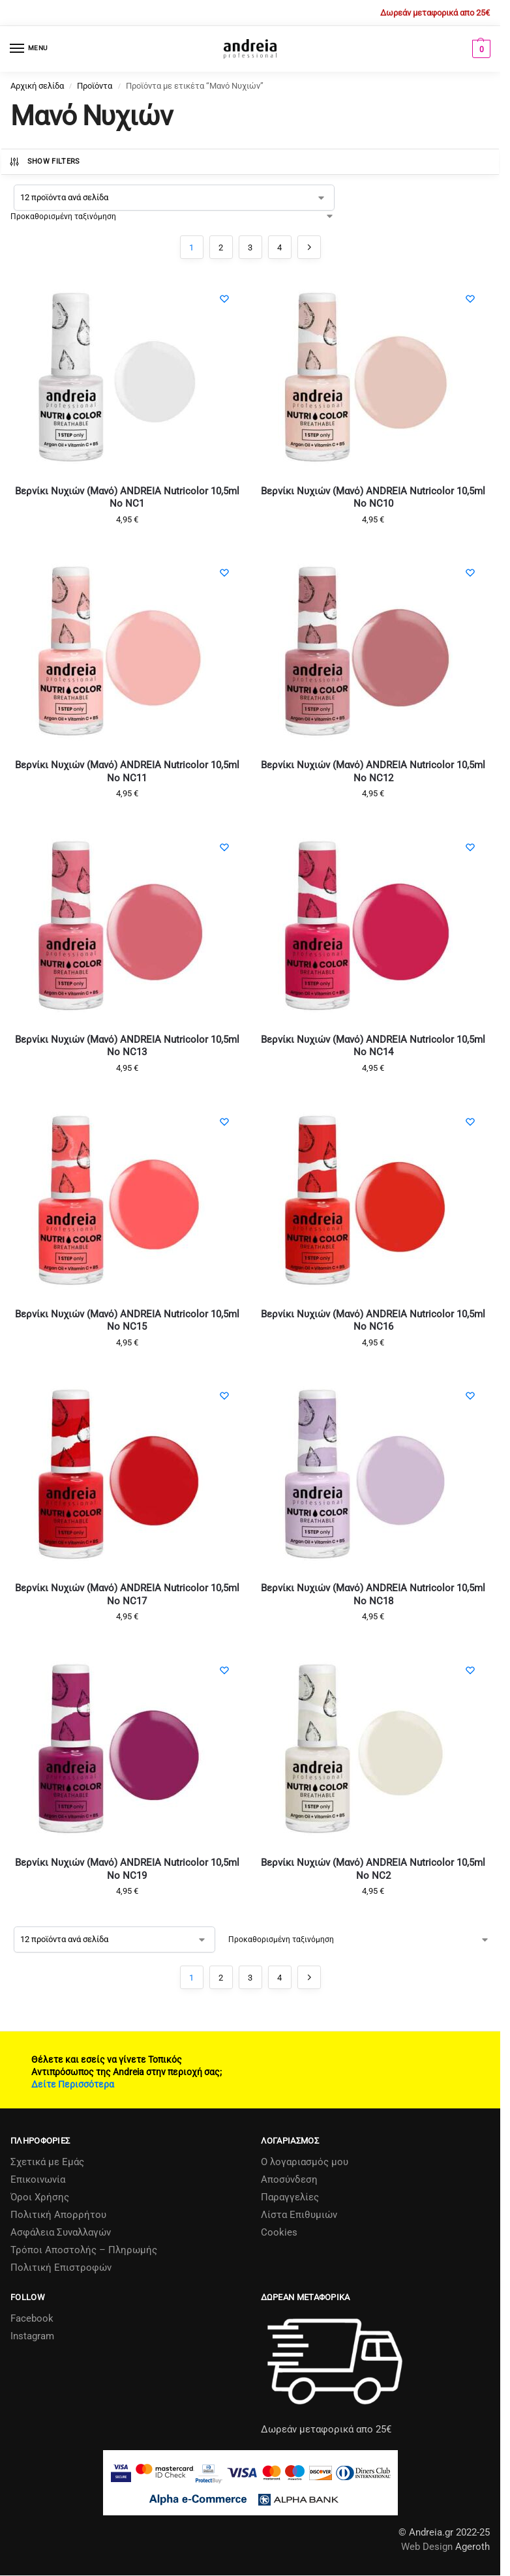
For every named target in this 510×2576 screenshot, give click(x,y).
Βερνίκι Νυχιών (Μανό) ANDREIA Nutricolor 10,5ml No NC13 (127, 1046)
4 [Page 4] (279, 247)
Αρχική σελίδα (37, 86)
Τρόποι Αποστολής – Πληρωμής (83, 2250)
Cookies (279, 2232)
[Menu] (29, 49)
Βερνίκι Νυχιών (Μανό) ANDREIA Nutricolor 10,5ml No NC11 (127, 771)
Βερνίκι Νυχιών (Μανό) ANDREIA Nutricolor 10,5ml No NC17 (127, 1594)
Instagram (32, 2336)
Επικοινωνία (37, 2179)
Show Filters (44, 162)
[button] (479, 49)
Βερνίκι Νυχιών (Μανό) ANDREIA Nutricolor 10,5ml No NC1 (127, 497)
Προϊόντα (94, 86)
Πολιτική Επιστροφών (61, 2267)
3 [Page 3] (250, 247)
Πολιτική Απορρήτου (58, 2215)
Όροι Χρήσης (39, 2197)
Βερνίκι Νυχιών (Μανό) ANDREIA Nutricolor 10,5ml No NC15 (127, 1320)
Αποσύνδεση (289, 2179)
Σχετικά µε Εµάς (47, 2162)
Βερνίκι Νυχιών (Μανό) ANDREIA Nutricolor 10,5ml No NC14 (373, 1046)
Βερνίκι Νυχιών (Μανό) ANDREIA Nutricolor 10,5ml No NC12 (373, 771)
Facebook (31, 2318)
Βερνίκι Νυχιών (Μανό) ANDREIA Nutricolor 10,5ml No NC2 (373, 1869)
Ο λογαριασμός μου (304, 2162)
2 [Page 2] (220, 247)
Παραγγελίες (290, 2197)
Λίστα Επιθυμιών (299, 2215)
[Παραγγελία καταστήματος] (172, 216)
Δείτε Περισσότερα (72, 2084)
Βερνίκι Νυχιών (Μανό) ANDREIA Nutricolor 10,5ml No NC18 (373, 1594)
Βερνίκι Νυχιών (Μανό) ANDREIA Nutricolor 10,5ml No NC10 (373, 497)
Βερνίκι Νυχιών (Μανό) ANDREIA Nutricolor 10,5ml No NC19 (127, 1869)
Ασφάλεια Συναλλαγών (60, 2232)
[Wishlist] (224, 298)
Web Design (427, 2547)
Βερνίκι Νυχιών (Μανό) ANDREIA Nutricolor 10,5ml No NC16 (373, 1320)
